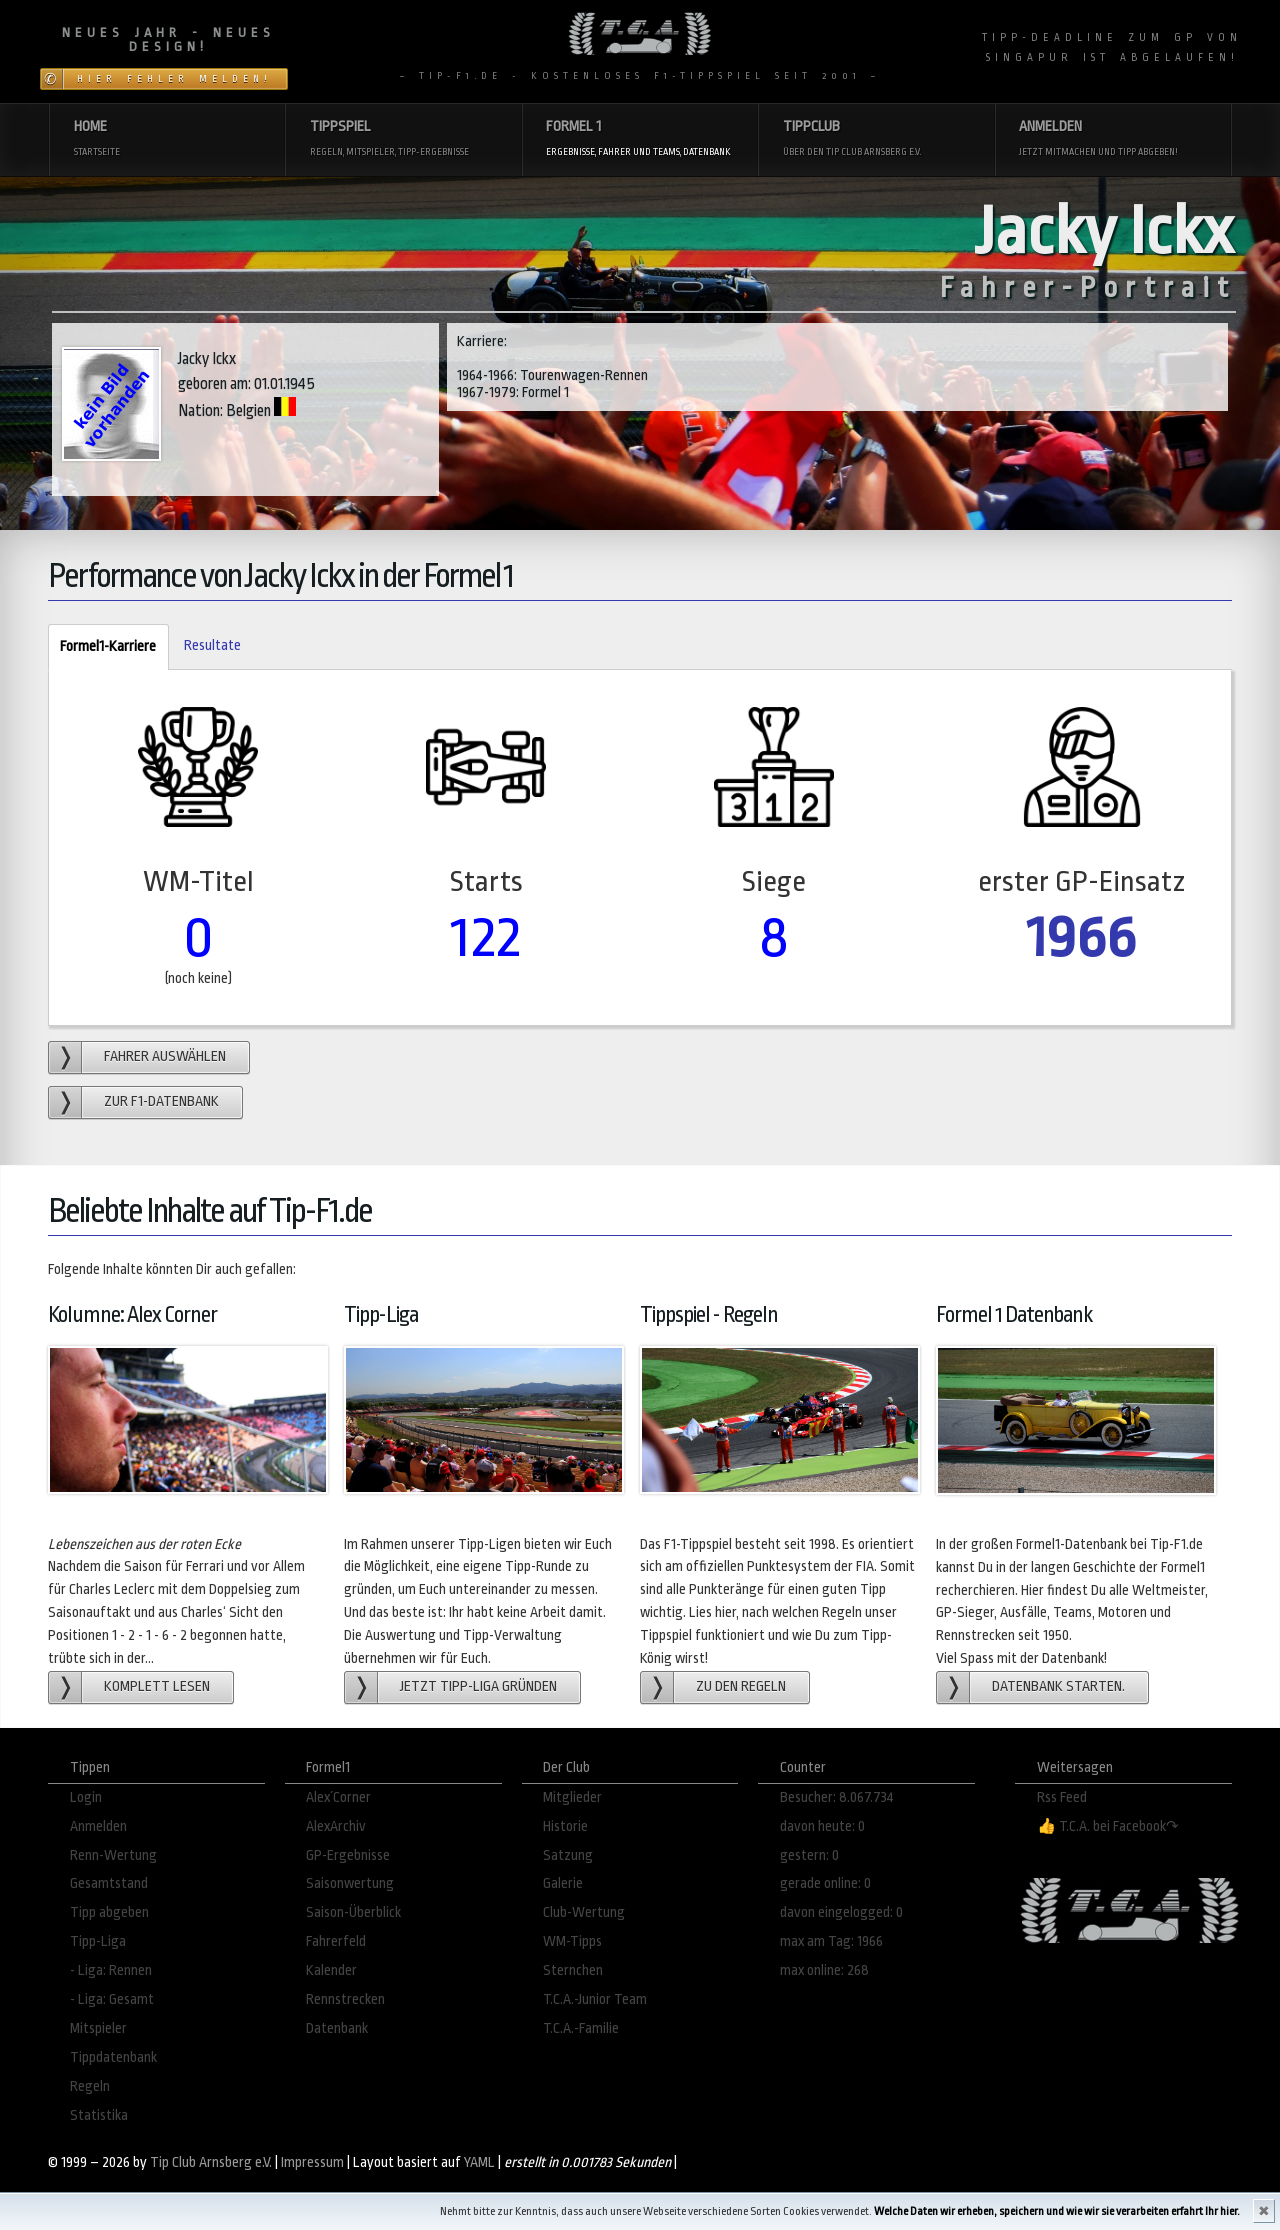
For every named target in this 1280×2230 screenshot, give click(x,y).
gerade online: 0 (825, 1883)
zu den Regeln (741, 1686)
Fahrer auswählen (165, 1056)
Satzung (568, 1855)
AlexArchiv (336, 1826)
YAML (479, 2162)
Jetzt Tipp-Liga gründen (478, 1686)
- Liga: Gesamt (112, 1999)
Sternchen (573, 1970)
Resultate (212, 645)
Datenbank (337, 2028)
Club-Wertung (584, 1912)
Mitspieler (98, 2028)
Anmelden (98, 1826)
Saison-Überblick (353, 1912)
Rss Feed (1062, 1797)
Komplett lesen (157, 1686)
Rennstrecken (345, 1999)
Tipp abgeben (109, 1912)
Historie (565, 1826)
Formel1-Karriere (102, 647)
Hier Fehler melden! (174, 79)
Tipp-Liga (98, 1941)
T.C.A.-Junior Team (595, 1999)
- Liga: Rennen (111, 1970)
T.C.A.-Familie (581, 2028)
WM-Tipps (572, 1941)
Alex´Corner (338, 1797)
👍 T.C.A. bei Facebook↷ (1108, 1826)
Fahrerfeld (336, 1941)
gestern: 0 (809, 1855)
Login (86, 1797)
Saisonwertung (350, 1883)
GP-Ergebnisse (348, 1855)
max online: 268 (824, 1970)
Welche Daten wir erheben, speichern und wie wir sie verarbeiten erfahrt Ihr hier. (1057, 2211)
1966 (1081, 937)
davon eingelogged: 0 (841, 1912)
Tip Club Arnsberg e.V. (211, 2162)
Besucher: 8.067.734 (837, 1797)
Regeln (90, 2086)
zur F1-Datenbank (161, 1101)
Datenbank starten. (1058, 1686)
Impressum (312, 2162)
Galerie (563, 1883)
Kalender (331, 1970)
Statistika (99, 2115)
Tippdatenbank (113, 2057)
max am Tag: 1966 (831, 1941)
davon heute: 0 (822, 1826)
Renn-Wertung (113, 1855)
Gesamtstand (109, 1883)
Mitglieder (572, 1797)
